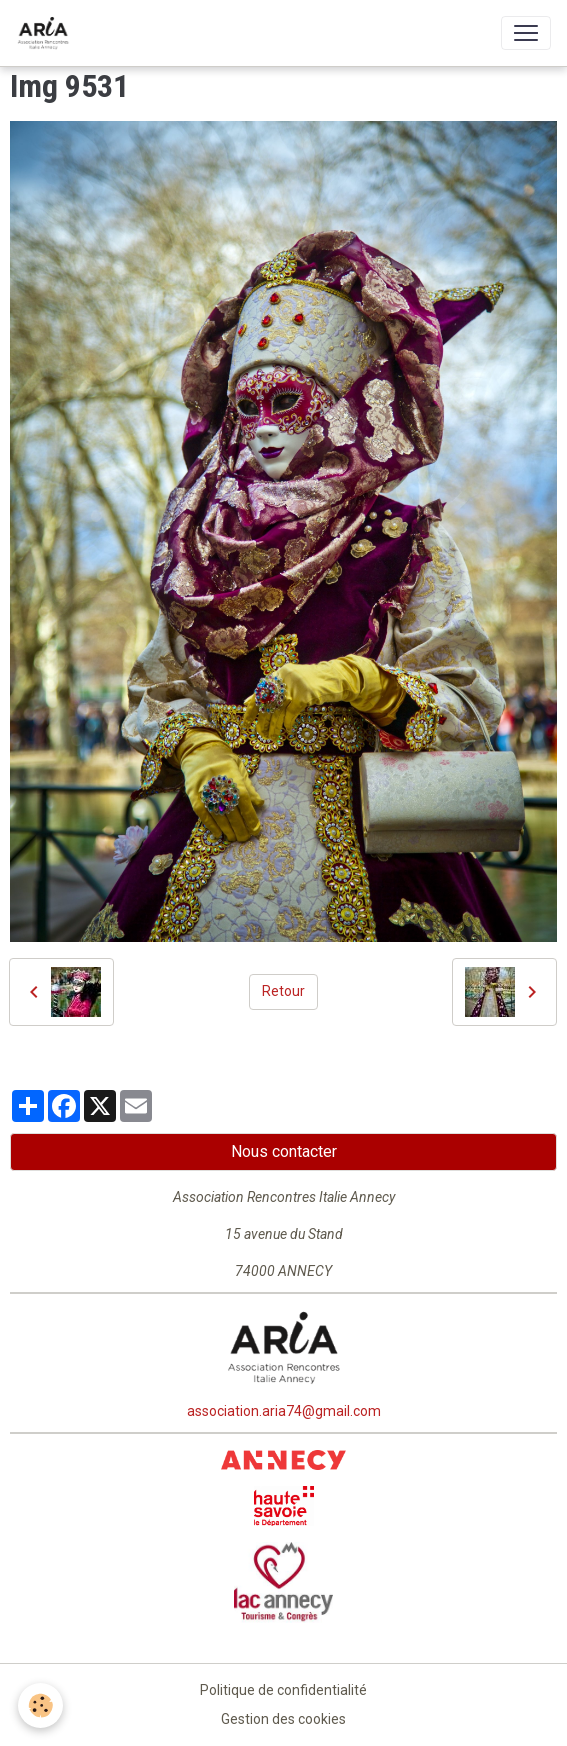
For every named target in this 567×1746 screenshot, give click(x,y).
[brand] (47, 33)
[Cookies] (40, 1705)
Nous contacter (284, 1151)
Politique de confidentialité (283, 1690)
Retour (283, 991)
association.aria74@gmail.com (284, 1411)
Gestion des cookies (283, 1719)
